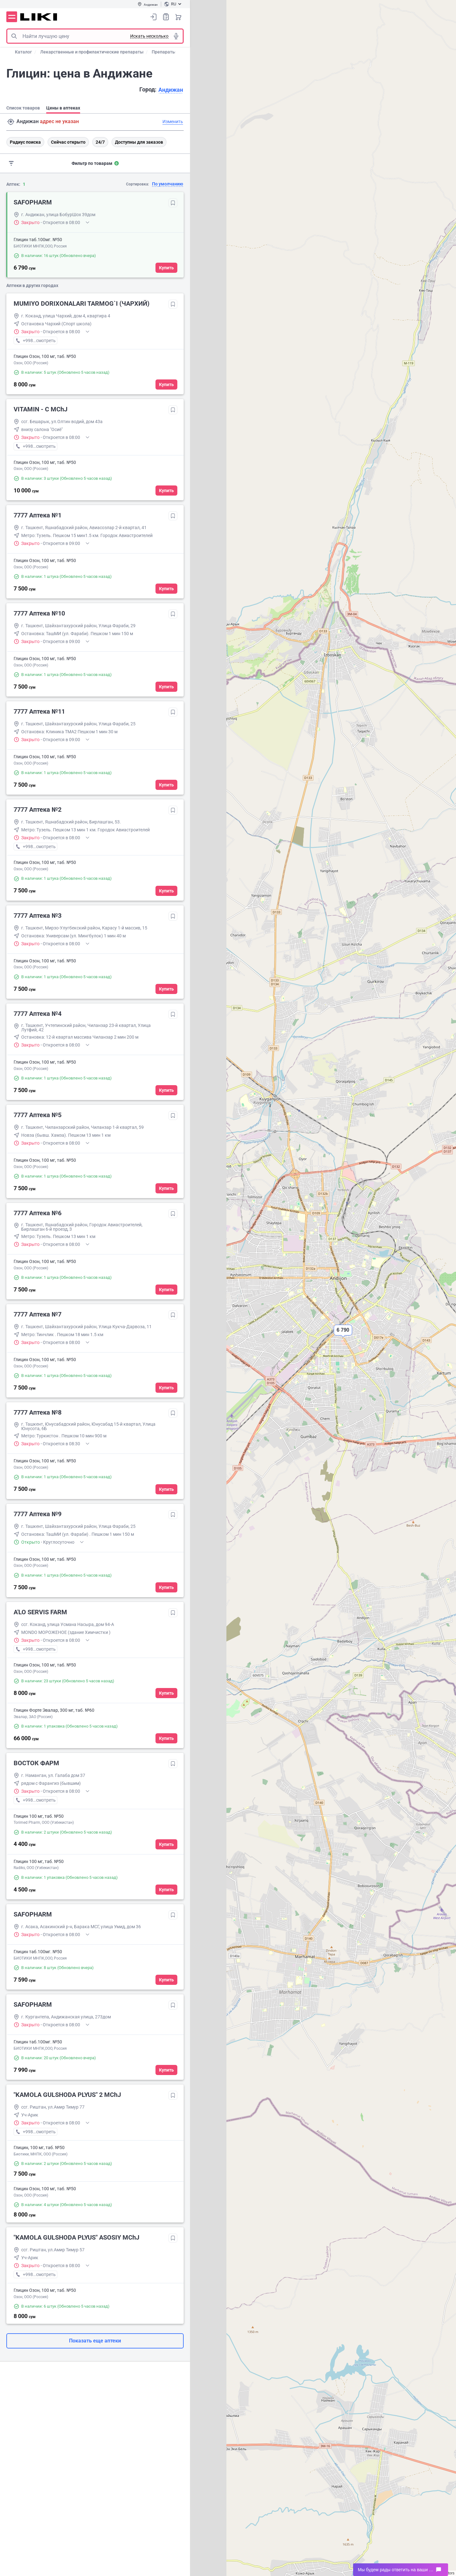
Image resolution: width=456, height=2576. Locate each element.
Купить (166, 267)
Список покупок (166, 17)
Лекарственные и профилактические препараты (91, 51)
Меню (11, 16)
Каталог (23, 51)
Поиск (14, 36)
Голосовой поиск (176, 36)
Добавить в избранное (172, 202)
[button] (343, 1335)
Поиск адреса (11, 122)
